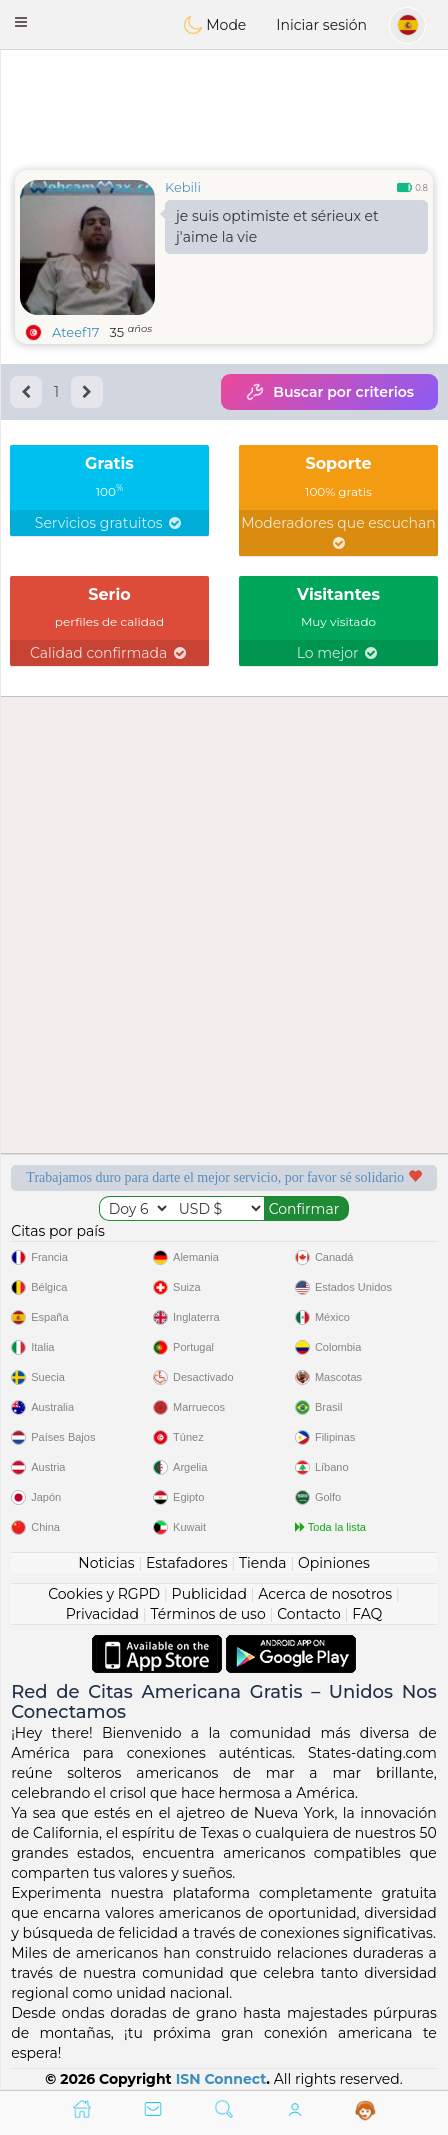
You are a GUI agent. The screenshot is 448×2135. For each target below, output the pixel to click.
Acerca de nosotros (325, 1594)
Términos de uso (207, 1614)
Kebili (183, 187)
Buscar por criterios (329, 392)
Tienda (262, 1563)
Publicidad (209, 1594)
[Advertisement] (224, 105)
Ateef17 (75, 332)
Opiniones (334, 1563)
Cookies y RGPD (104, 1594)
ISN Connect (221, 2079)
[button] (21, 22)
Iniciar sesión (321, 25)
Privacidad (102, 1614)
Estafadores (187, 1563)
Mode (215, 25)
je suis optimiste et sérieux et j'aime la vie (277, 226)
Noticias (106, 1563)
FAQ (367, 1614)
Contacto (309, 1614)
